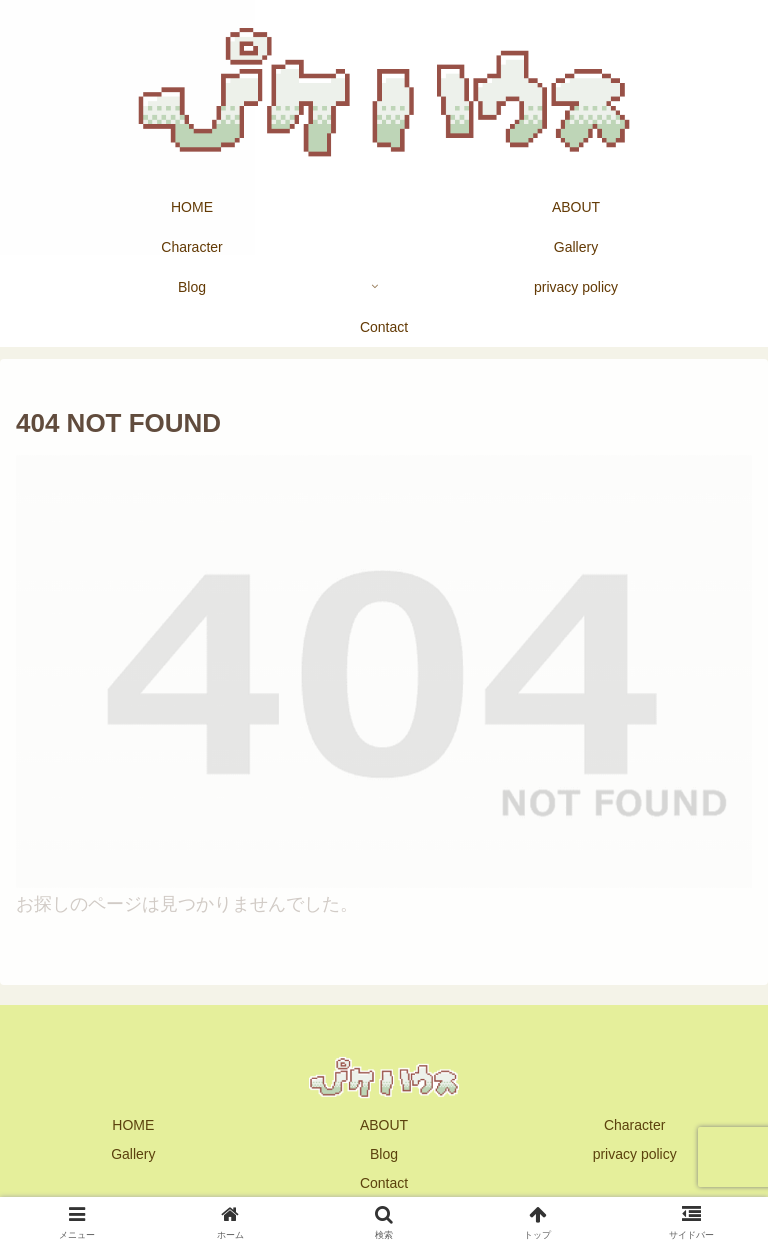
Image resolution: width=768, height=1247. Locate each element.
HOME (133, 1125)
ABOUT (384, 1125)
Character (634, 1125)
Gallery (133, 1154)
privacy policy (635, 1154)
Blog (384, 1154)
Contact (384, 1183)
